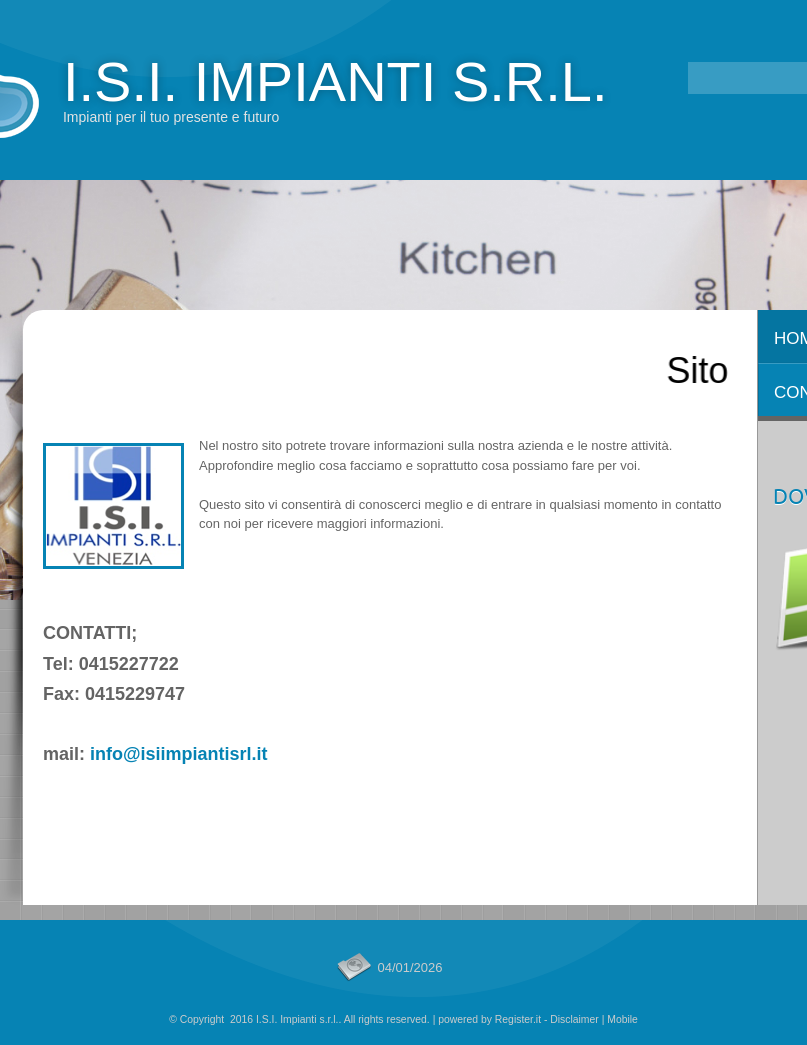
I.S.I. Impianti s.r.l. (335, 81)
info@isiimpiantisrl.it (179, 754)
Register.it (518, 1019)
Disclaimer (574, 1019)
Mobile (622, 1019)
